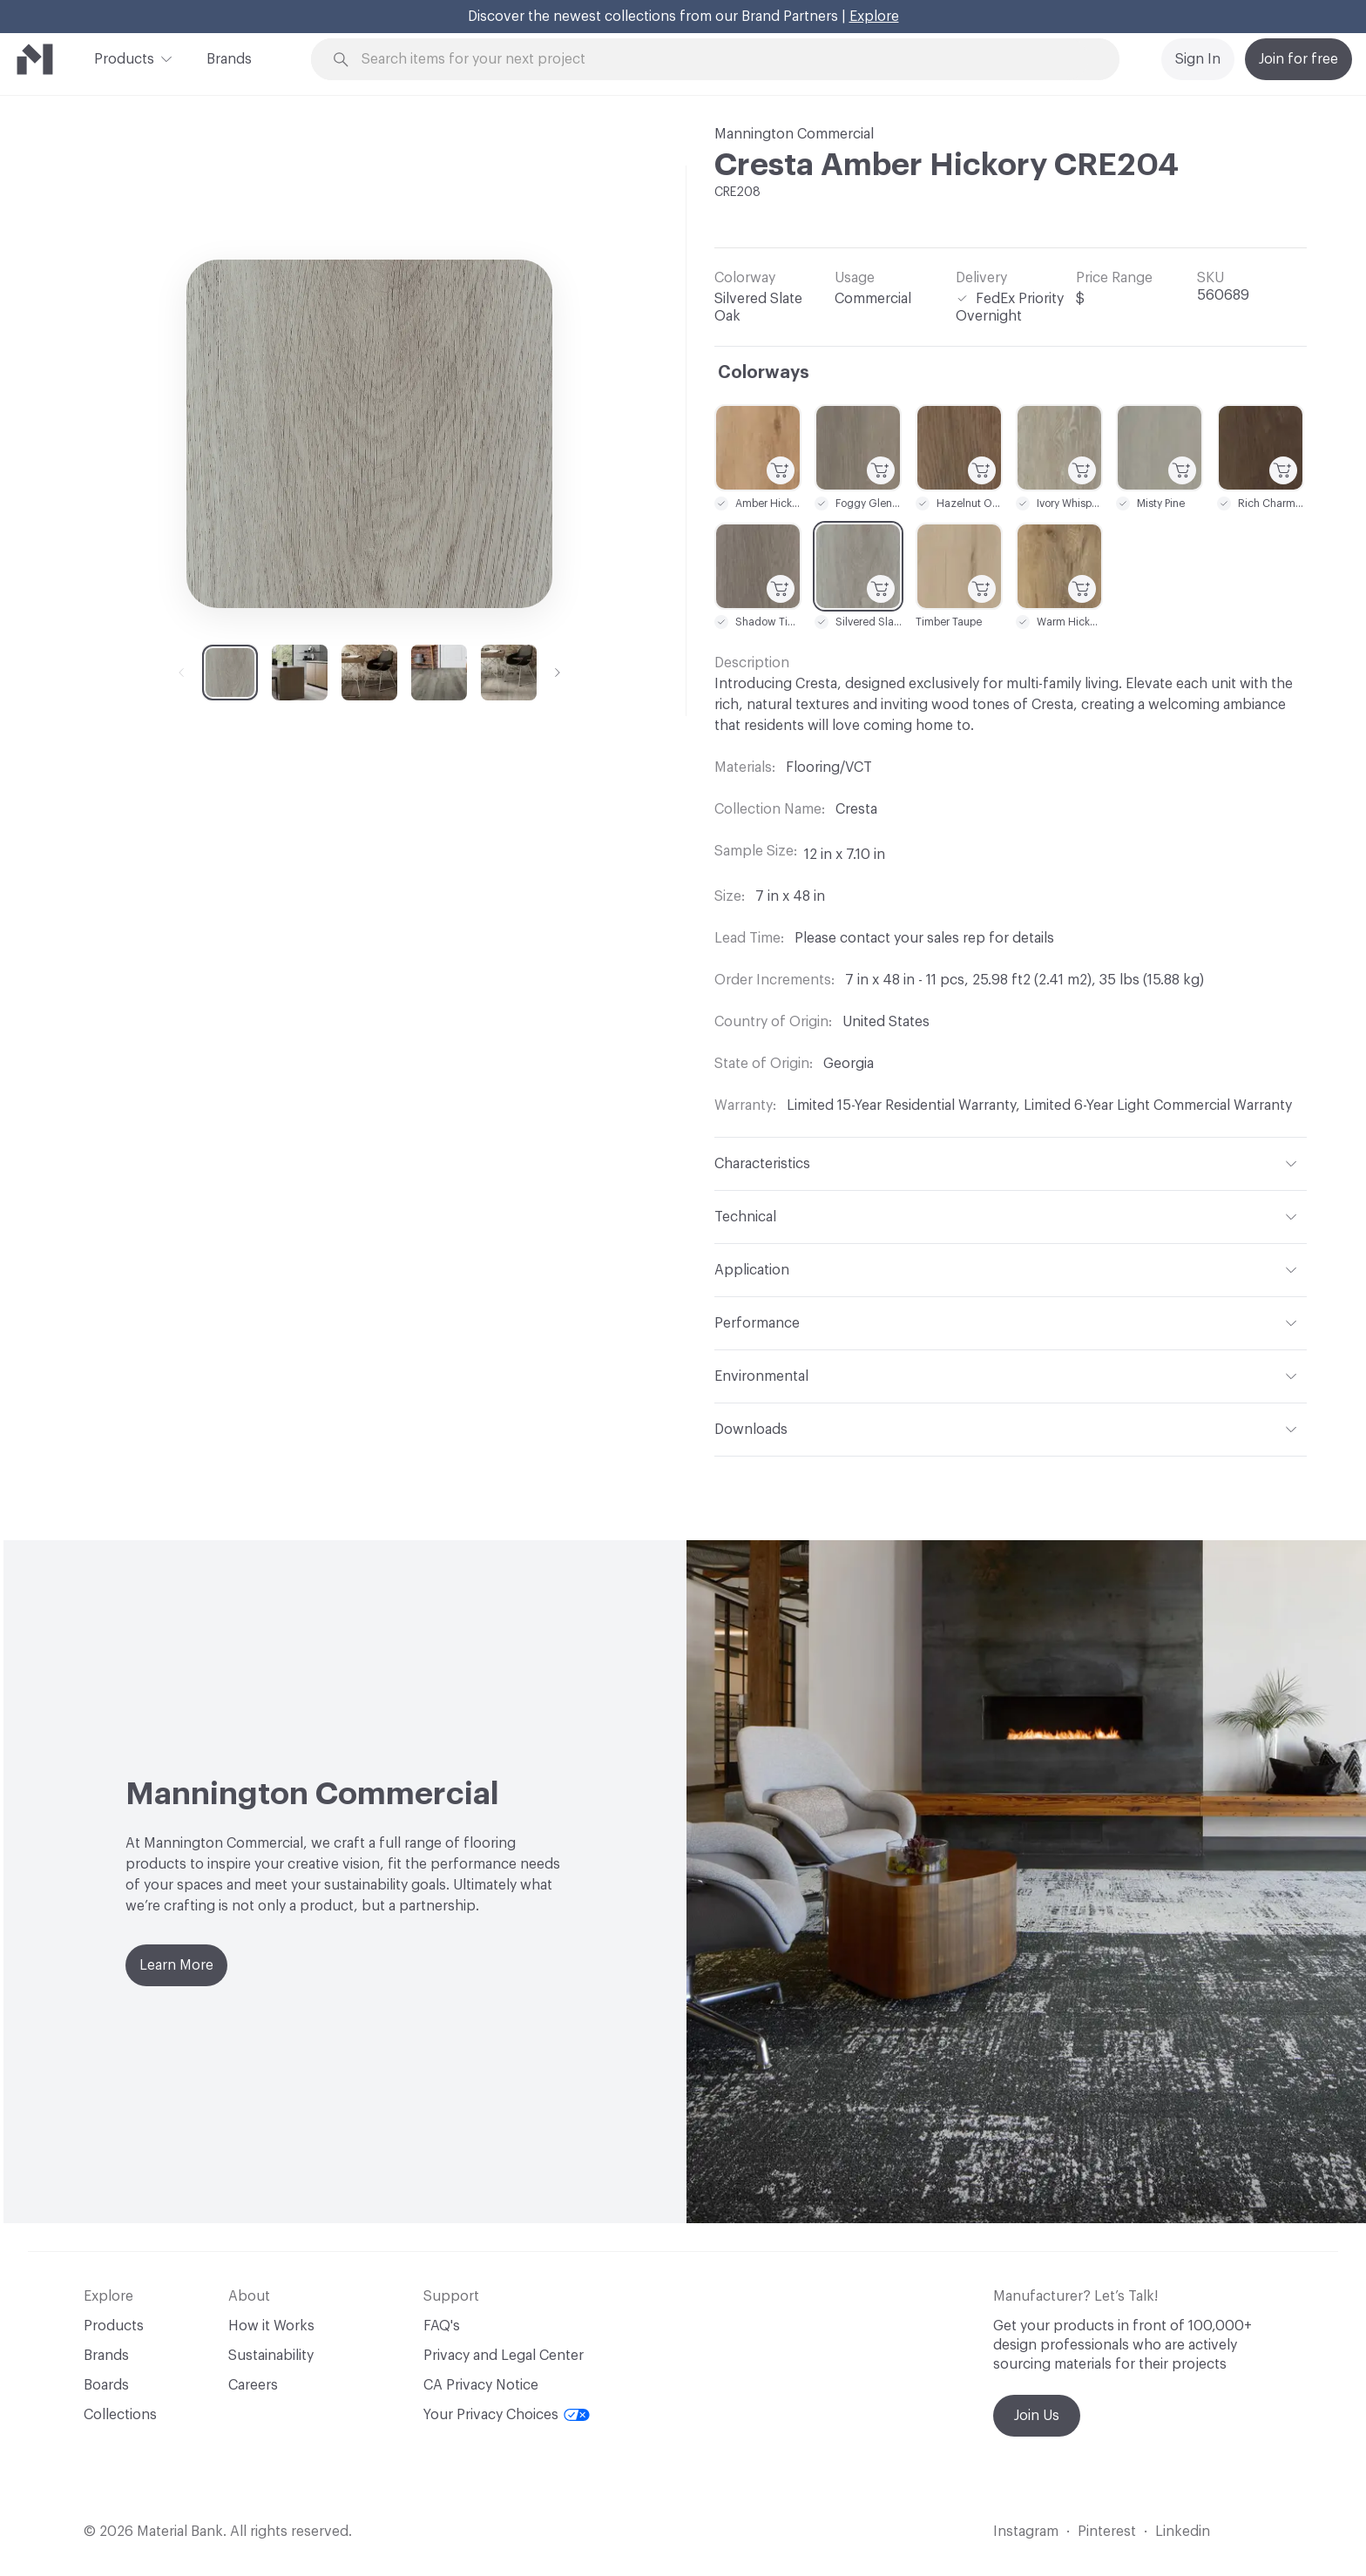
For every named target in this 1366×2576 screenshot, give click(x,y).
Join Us (1036, 2416)
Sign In (1198, 59)
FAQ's (441, 2326)
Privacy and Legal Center (503, 2356)
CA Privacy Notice (480, 2385)
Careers (253, 2385)
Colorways (763, 373)
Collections (120, 2415)
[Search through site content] (725, 60)
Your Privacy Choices (506, 2414)
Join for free (1298, 59)
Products (124, 57)
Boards (106, 2385)
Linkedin (1182, 2532)
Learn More (176, 1965)
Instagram (1025, 2532)
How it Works (271, 2326)
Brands (229, 59)
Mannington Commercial (794, 134)
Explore (874, 17)
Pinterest (1107, 2532)
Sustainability (271, 2356)
